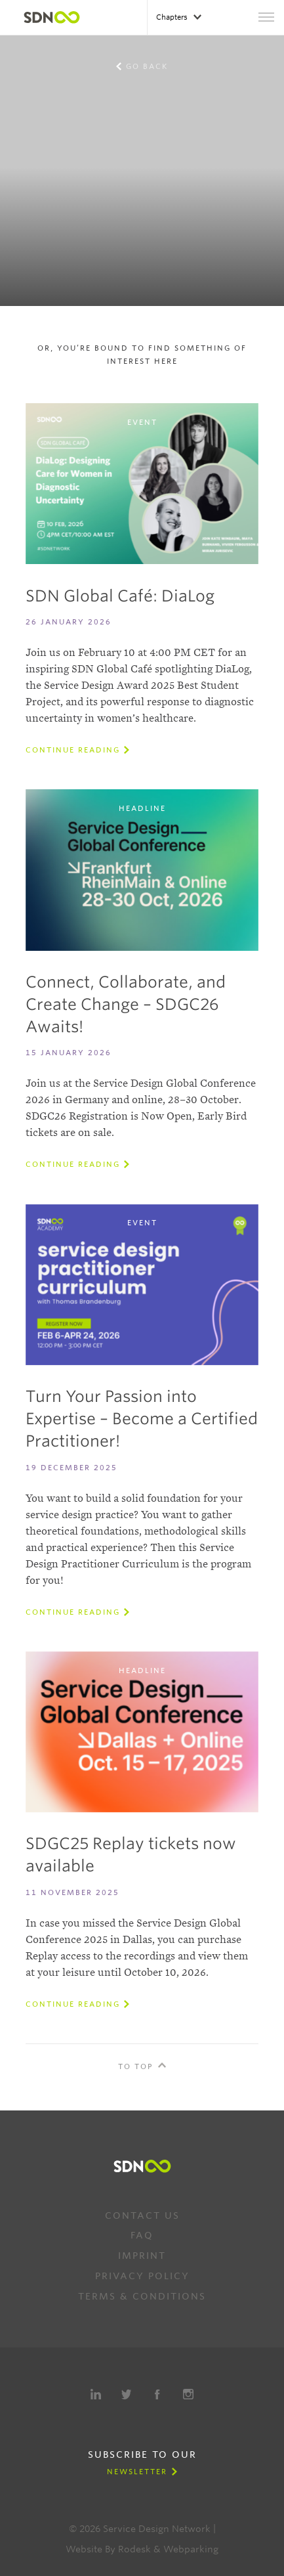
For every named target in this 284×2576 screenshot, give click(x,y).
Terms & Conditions (142, 2296)
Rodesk (134, 2549)
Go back (147, 66)
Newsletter (137, 2471)
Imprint (142, 2255)
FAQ (142, 2235)
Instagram (188, 2394)
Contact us (142, 2215)
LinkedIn (96, 2394)
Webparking (190, 2549)
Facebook (157, 2394)
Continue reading (73, 749)
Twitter (126, 2394)
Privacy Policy (142, 2276)
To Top (135, 2066)
